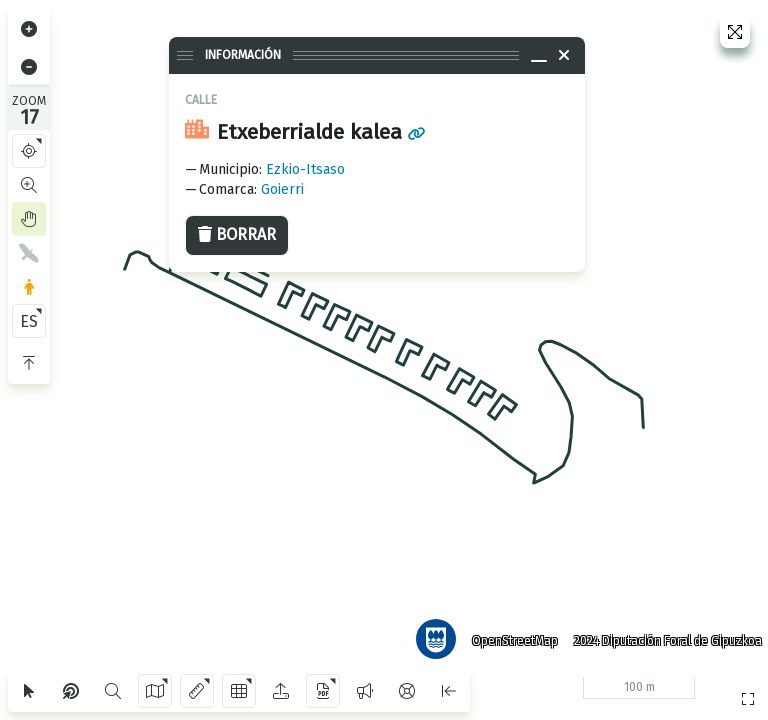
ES (29, 321)
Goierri (282, 189)
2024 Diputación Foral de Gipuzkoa (662, 635)
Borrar (237, 234)
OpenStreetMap (509, 635)
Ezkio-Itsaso (305, 169)
